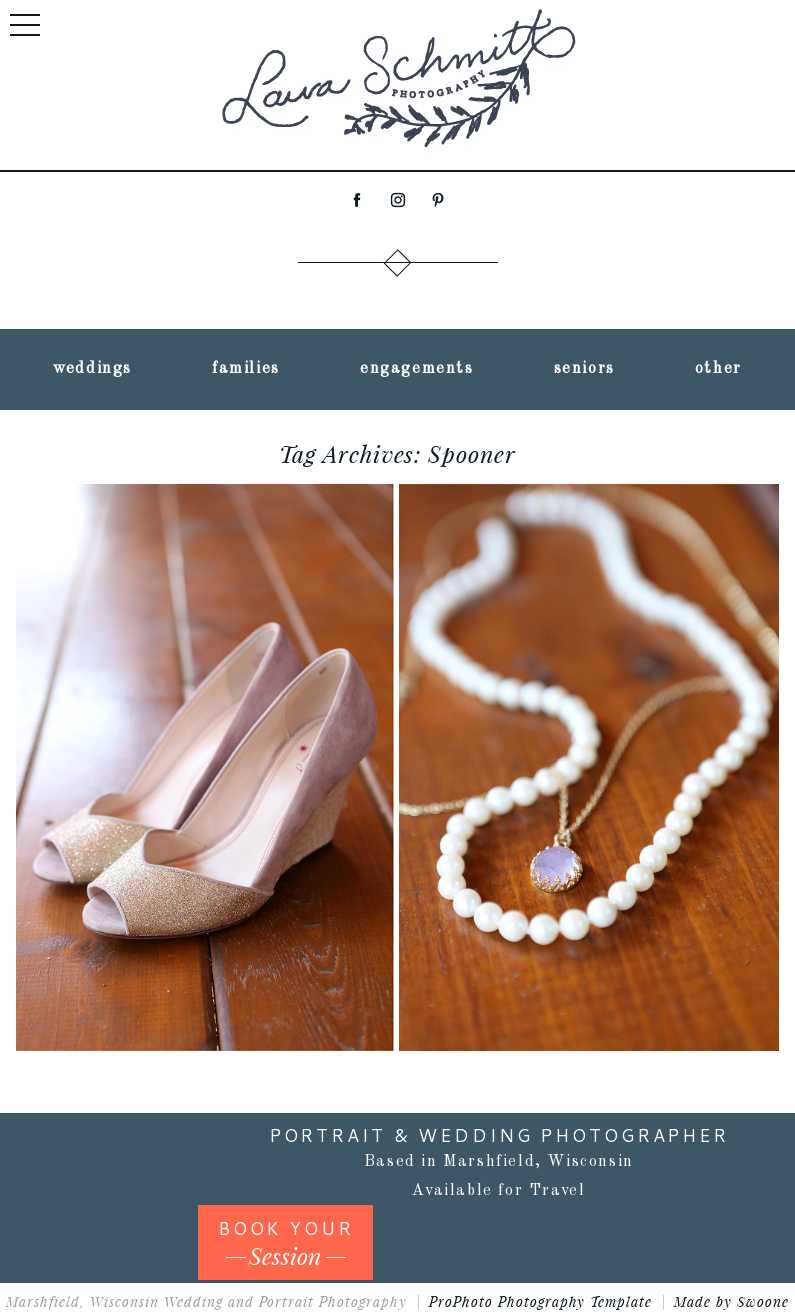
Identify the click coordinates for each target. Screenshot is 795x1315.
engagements (417, 369)
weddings (92, 369)
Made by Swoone (731, 1301)
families (246, 369)
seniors (584, 369)
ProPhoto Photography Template (540, 1301)
